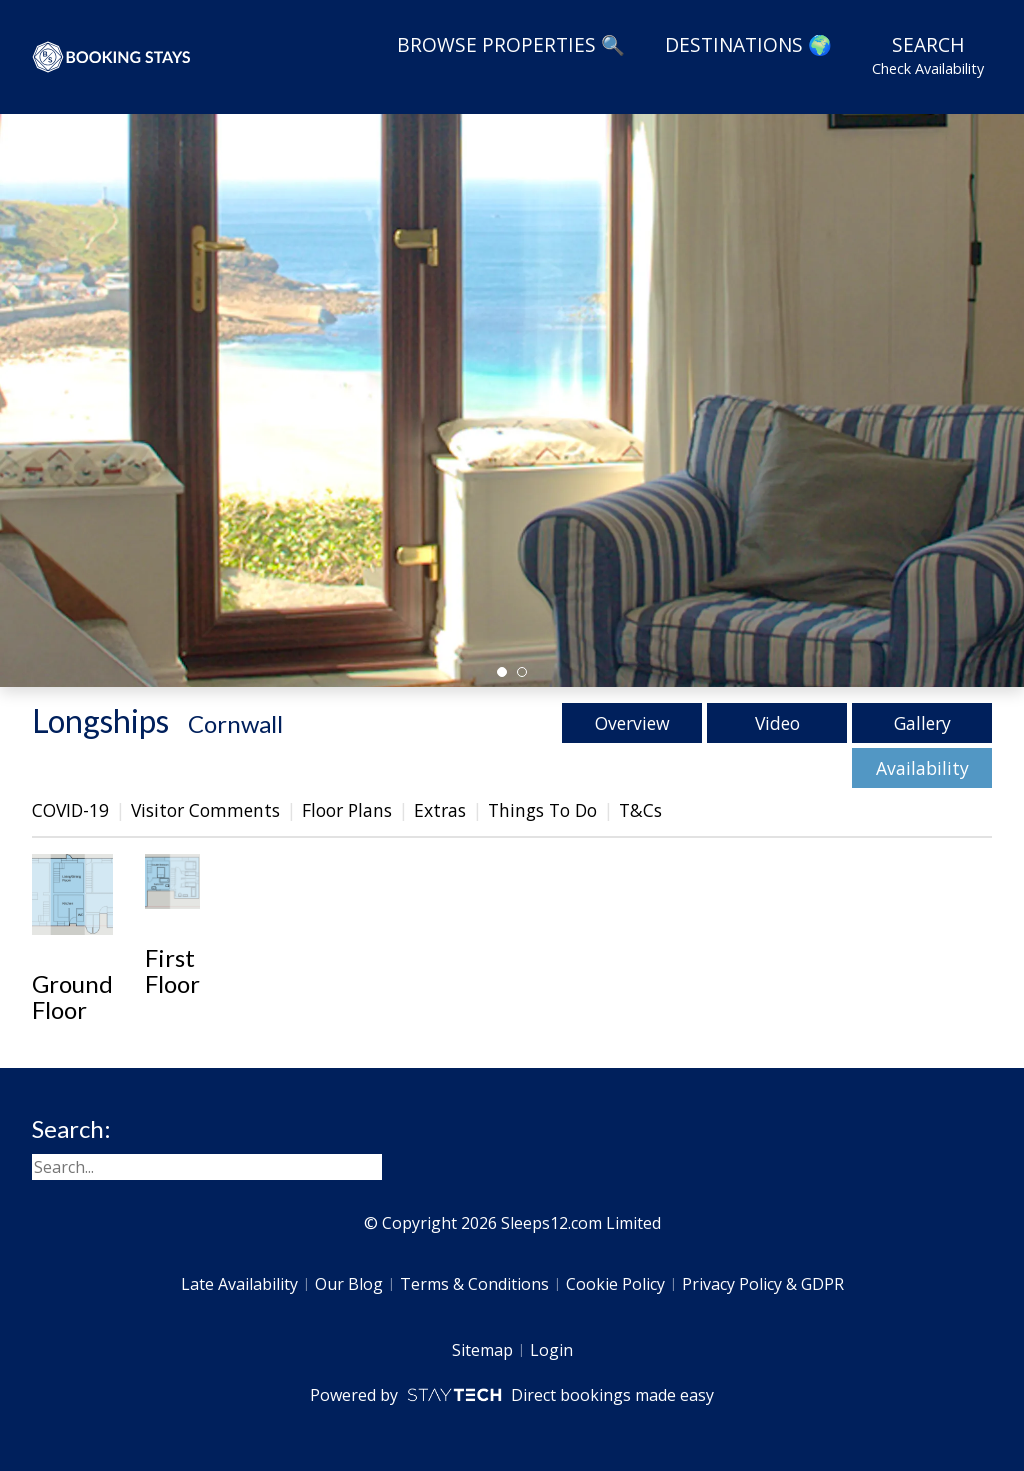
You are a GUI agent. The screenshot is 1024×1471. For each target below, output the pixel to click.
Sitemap (482, 1350)
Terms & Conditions (474, 1284)
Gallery (922, 723)
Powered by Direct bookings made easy (511, 1395)
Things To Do (542, 810)
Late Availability (239, 1284)
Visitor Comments (205, 810)
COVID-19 (70, 810)
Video (777, 723)
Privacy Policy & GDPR (763, 1284)
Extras (440, 810)
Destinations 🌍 (748, 44)
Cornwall (235, 723)
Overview (632, 723)
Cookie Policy (615, 1284)
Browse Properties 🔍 (511, 44)
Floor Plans (347, 810)
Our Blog (349, 1284)
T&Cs (640, 810)
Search (928, 55)
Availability (922, 768)
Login (551, 1350)
